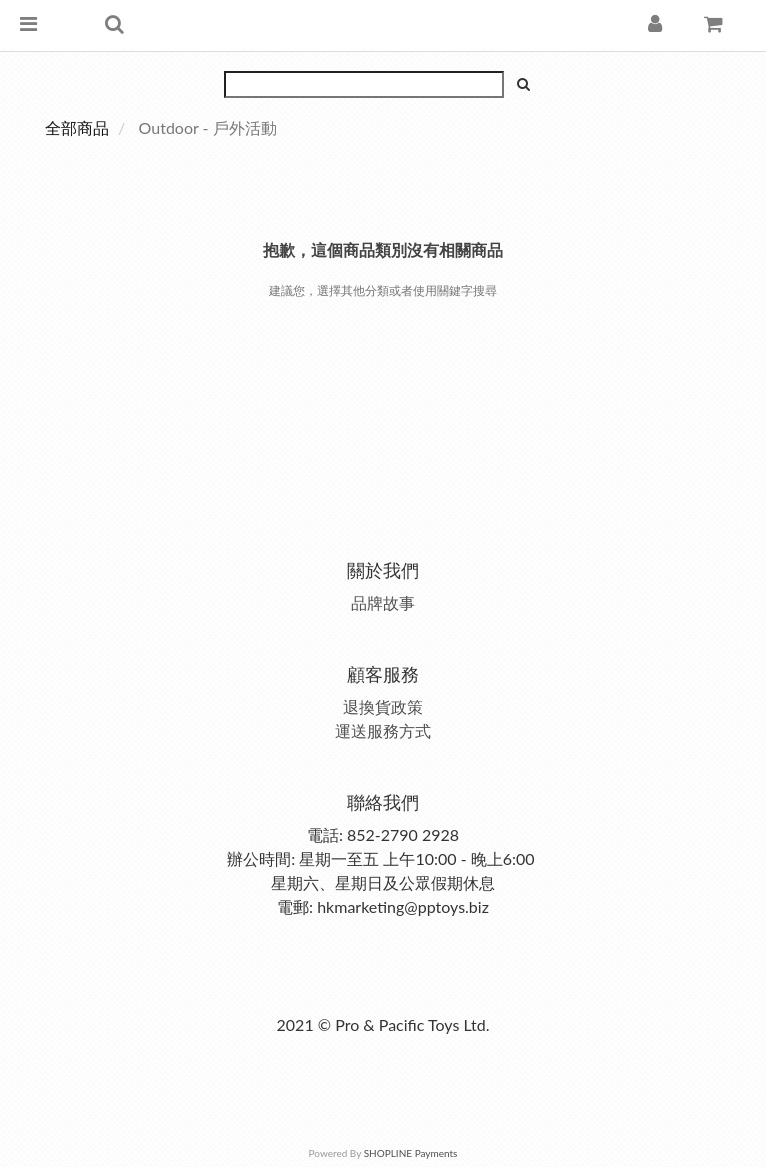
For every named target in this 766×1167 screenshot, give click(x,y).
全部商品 (77, 127)
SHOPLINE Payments (411, 1153)
